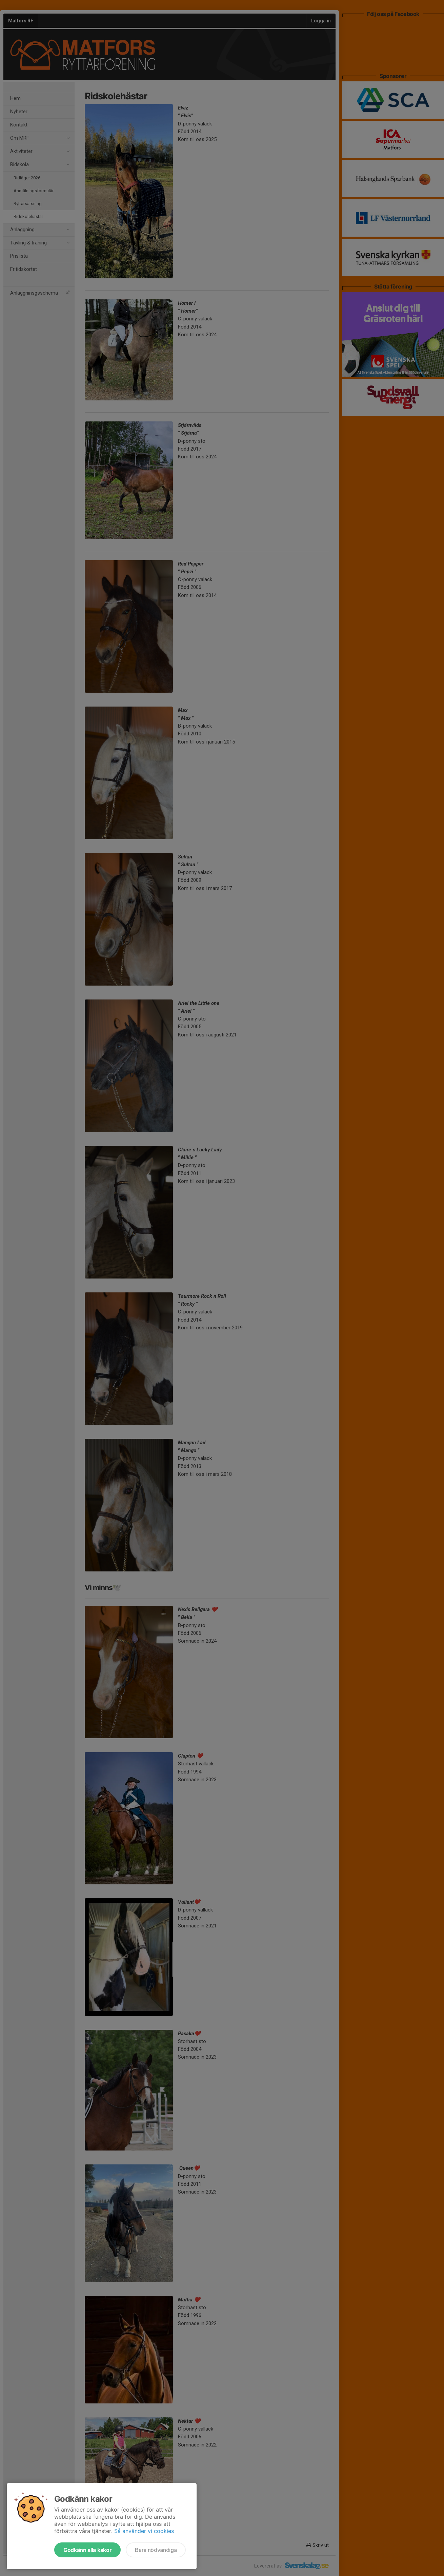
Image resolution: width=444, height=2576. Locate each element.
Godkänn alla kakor (87, 2550)
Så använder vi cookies (144, 2531)
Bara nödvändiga (156, 2550)
